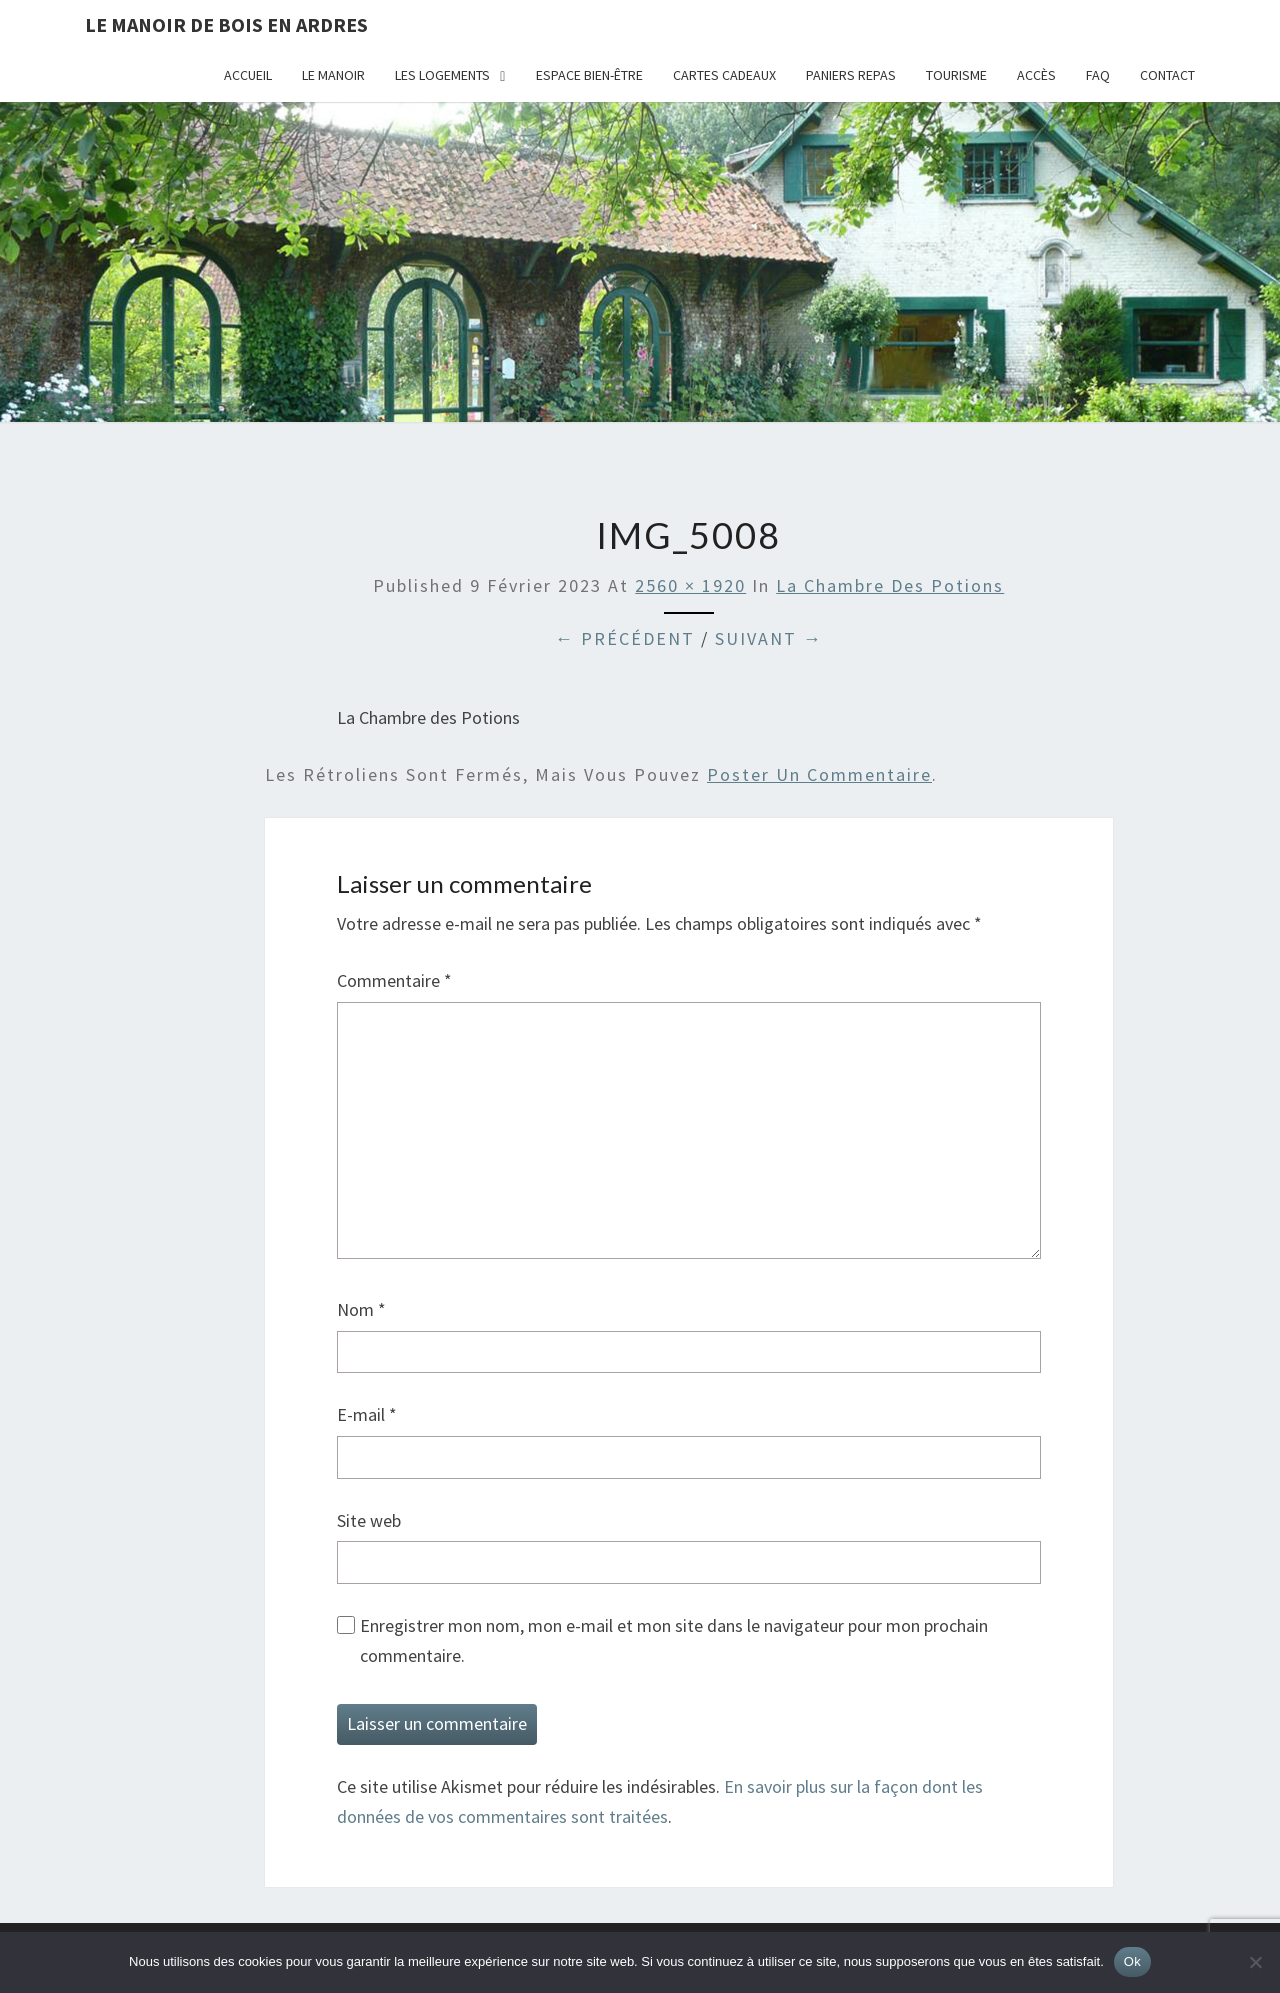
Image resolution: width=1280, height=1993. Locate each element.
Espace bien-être (589, 75)
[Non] (1255, 1962)
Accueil (248, 75)
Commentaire (394, 980)
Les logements (442, 75)
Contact (1167, 75)
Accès (1036, 75)
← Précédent (625, 638)
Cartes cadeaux (724, 75)
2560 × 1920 (690, 585)
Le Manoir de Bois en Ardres (226, 24)
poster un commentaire (819, 774)
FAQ (1098, 75)
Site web (369, 1520)
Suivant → (769, 638)
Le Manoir (333, 75)
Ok (1132, 1961)
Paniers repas (851, 75)
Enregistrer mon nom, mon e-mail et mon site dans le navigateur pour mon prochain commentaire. (674, 1641)
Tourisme (956, 75)
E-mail (367, 1414)
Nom (361, 1309)
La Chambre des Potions (890, 585)
